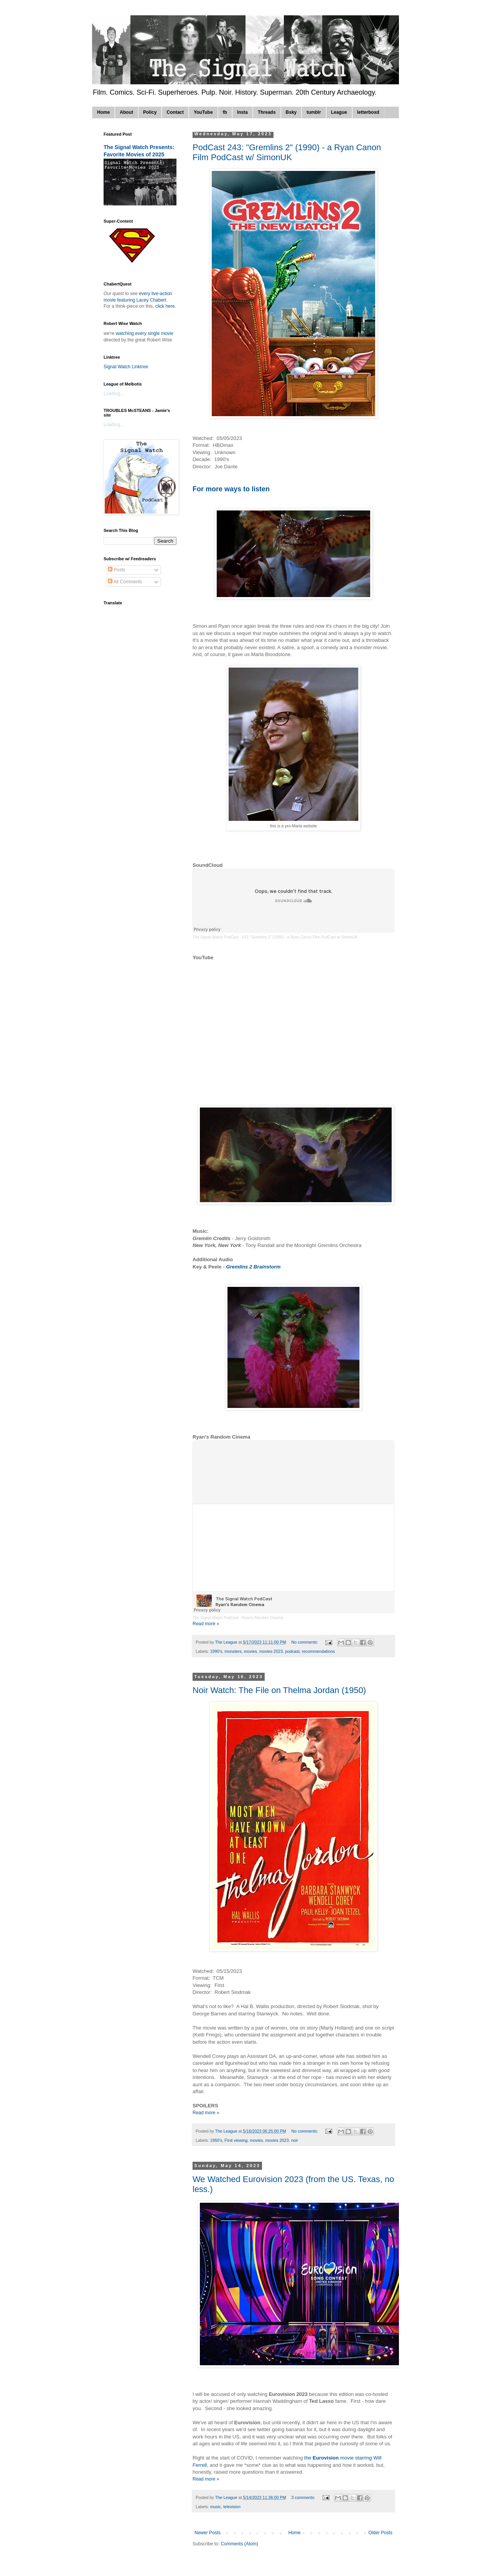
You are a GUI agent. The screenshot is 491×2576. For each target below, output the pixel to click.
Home (103, 112)
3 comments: (304, 2497)
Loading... (114, 393)
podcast (292, 1651)
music (215, 2506)
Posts (116, 570)
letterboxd (368, 112)
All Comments (125, 581)
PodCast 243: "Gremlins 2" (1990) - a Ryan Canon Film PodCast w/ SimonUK (287, 152)
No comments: (306, 1642)
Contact (175, 112)
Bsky (291, 112)
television (232, 2506)
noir (294, 2140)
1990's (216, 1651)
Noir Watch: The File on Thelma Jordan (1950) (279, 1690)
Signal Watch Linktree (126, 366)
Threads (267, 112)
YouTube (203, 112)
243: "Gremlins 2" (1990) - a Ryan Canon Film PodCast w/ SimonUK (300, 937)
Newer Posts (207, 2532)
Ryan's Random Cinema (262, 1618)
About (126, 112)
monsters (232, 1651)
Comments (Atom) (239, 2543)
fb (225, 112)
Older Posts (380, 2532)
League (339, 112)
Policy (150, 112)
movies (250, 1651)
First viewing (235, 2140)
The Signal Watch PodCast (216, 937)
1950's (216, 2140)
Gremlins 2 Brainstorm (253, 1267)
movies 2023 (271, 1651)
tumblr (313, 112)
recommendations (318, 1651)
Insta (242, 112)
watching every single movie (144, 333)
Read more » (206, 1623)
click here (165, 306)
